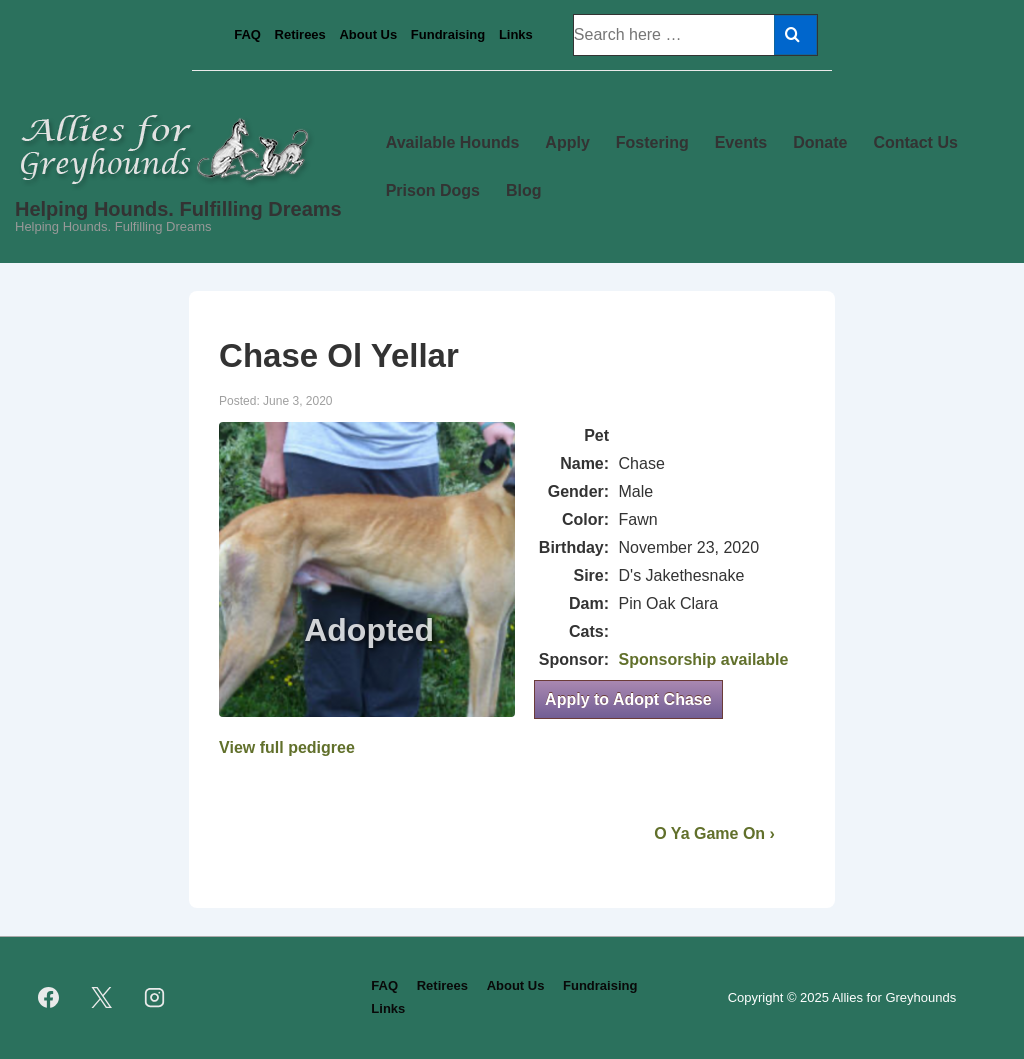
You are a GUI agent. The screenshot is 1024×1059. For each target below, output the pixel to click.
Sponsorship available (704, 659)
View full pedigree (287, 747)
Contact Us (915, 142)
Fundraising (448, 34)
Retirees (300, 34)
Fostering (652, 142)
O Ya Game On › (714, 833)
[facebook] (49, 998)
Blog (524, 190)
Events (741, 142)
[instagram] (155, 998)
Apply (567, 142)
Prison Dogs (433, 190)
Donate (820, 142)
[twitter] (102, 998)
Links (516, 34)
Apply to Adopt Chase (628, 699)
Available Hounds (453, 142)
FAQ (247, 34)
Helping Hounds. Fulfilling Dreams (178, 209)
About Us (368, 34)
